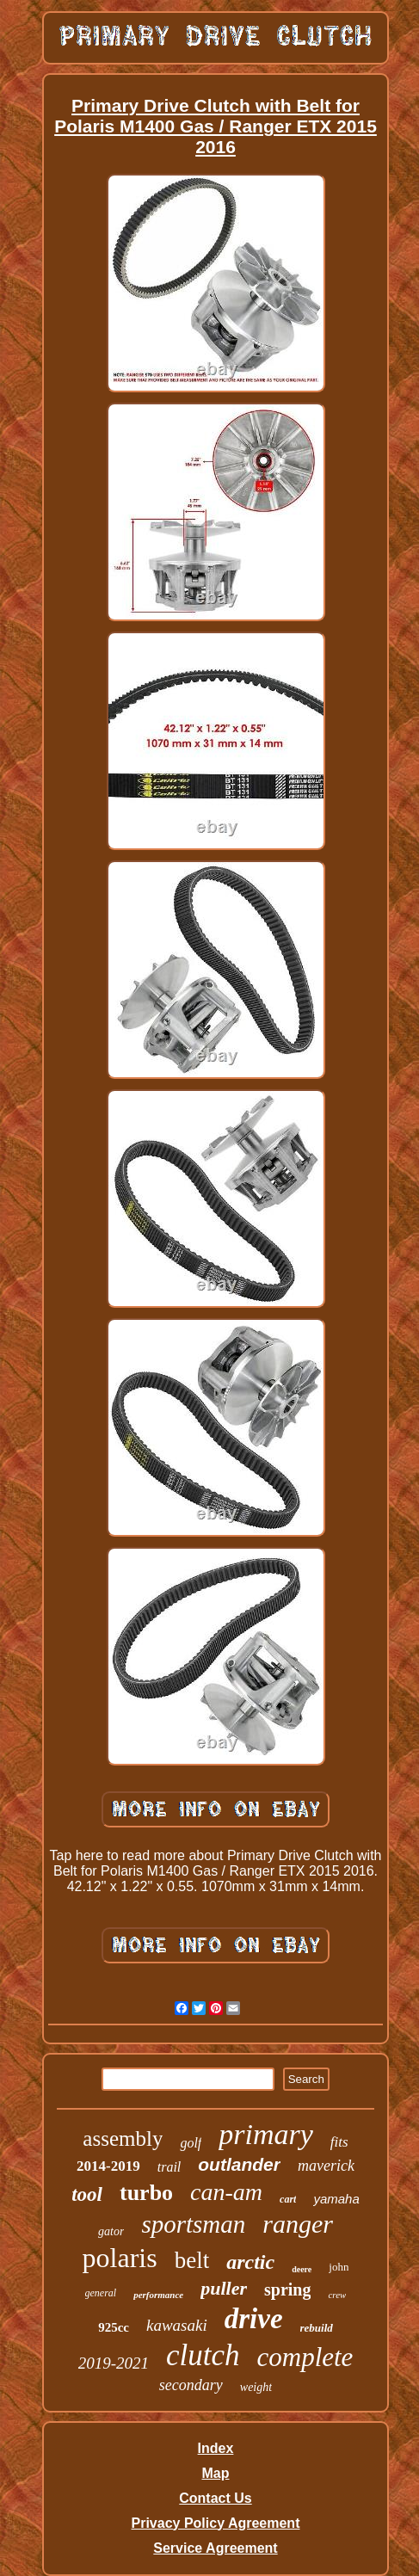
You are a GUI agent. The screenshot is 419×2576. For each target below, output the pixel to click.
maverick (326, 2165)
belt (192, 2260)
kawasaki (176, 2325)
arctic (250, 2262)
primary (266, 2134)
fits (339, 2142)
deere (301, 2269)
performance (158, 2294)
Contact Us (215, 2498)
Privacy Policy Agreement (216, 2523)
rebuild (316, 2327)
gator (111, 2231)
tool (86, 2194)
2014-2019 (108, 2166)
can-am (226, 2192)
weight (256, 2387)
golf (190, 2142)
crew (337, 2294)
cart (288, 2199)
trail (169, 2167)
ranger (297, 2223)
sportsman (193, 2224)
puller (223, 2288)
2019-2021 (113, 2363)
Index (216, 2448)
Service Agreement (215, 2548)
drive (254, 2318)
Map (215, 2473)
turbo (146, 2192)
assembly (123, 2138)
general (101, 2293)
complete (304, 2357)
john (338, 2266)
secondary (191, 2385)
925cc (113, 2327)
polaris (120, 2257)
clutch (203, 2355)
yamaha (336, 2198)
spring (287, 2289)
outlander (239, 2164)
